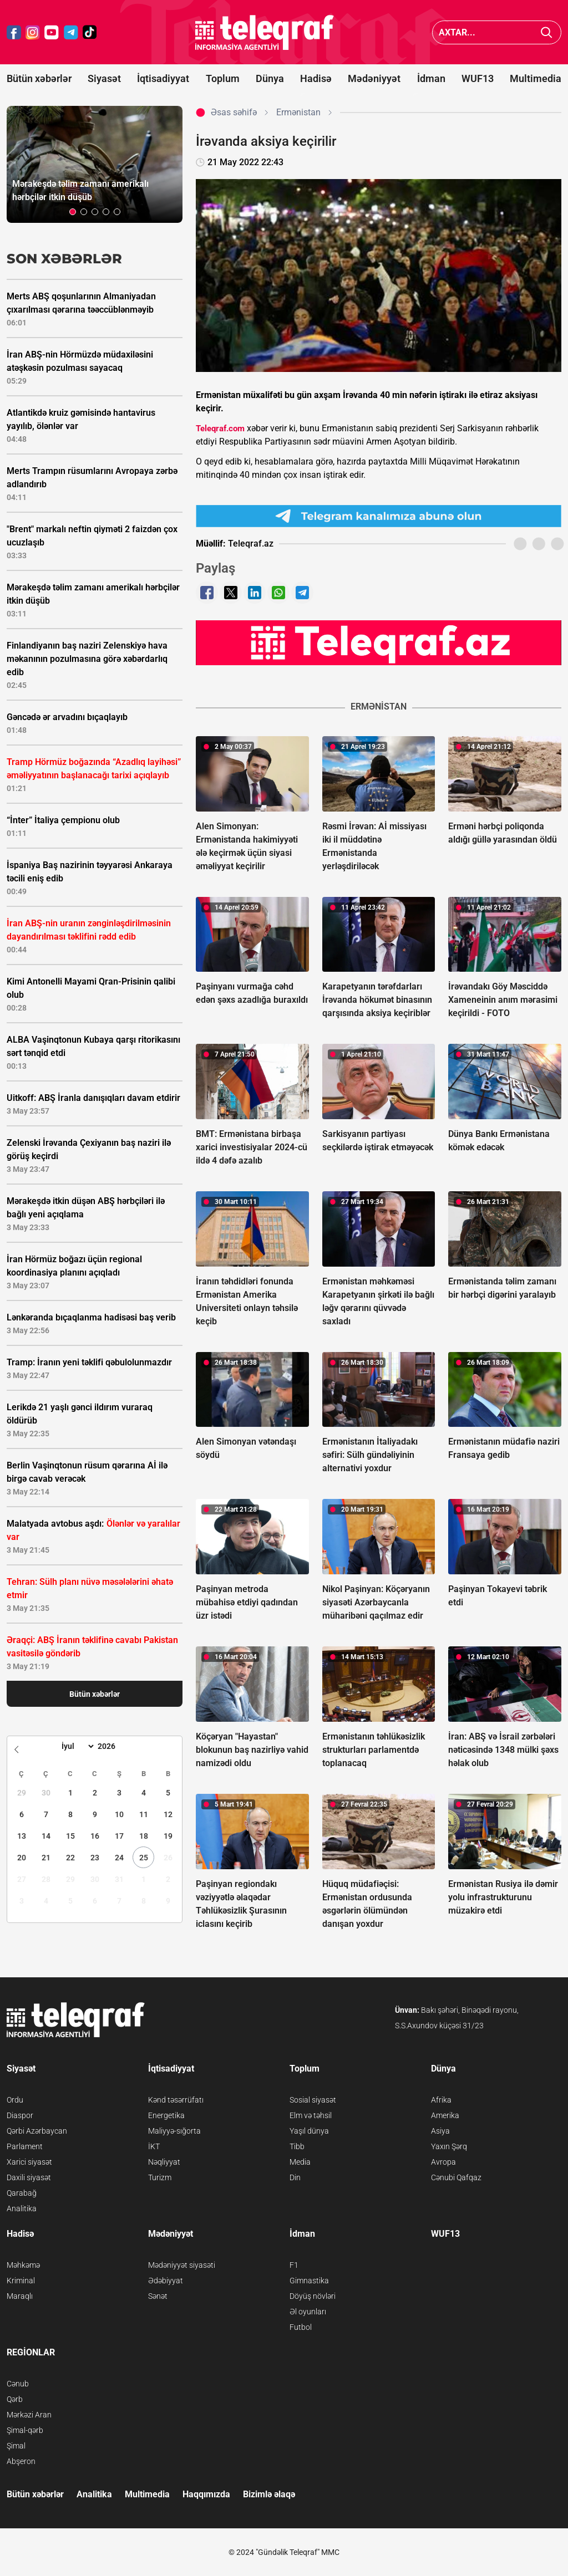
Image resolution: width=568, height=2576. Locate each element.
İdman (431, 78)
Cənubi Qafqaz (456, 2177)
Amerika (445, 2115)
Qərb (15, 2399)
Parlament (25, 2146)
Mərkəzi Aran (29, 2414)
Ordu (15, 2099)
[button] (72, 211)
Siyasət (104, 78)
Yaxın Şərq (449, 2146)
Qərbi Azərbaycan (37, 2130)
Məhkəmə (23, 2265)
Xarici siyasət (29, 2161)
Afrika (441, 2099)
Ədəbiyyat (165, 2280)
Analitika (22, 2208)
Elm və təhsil (311, 2115)
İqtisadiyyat (163, 78)
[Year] (113, 1746)
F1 (294, 2265)
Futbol (301, 2327)
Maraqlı (20, 2296)
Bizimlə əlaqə (269, 2494)
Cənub (18, 2383)
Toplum (223, 78)
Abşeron (21, 2461)
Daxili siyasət (29, 2177)
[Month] (76, 1746)
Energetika (166, 2115)
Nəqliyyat (164, 2161)
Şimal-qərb (25, 2430)
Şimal (16, 2445)
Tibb (297, 2146)
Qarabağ (22, 2193)
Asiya (440, 2130)
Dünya (270, 78)
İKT (154, 2146)
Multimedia (535, 78)
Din (295, 2177)
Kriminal (21, 2280)
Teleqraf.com (220, 428)
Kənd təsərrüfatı (176, 2099)
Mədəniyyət (374, 78)
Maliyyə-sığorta (174, 2130)
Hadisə (316, 78)
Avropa (443, 2161)
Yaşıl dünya (309, 2130)
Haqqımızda (206, 2494)
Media (300, 2161)
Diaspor (20, 2115)
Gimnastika (309, 2280)
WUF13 (478, 78)
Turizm (159, 2177)
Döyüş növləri (313, 2296)
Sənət (158, 2296)
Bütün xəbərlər (39, 78)
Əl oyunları (308, 2311)
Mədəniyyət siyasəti (181, 2265)
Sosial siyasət (313, 2099)
